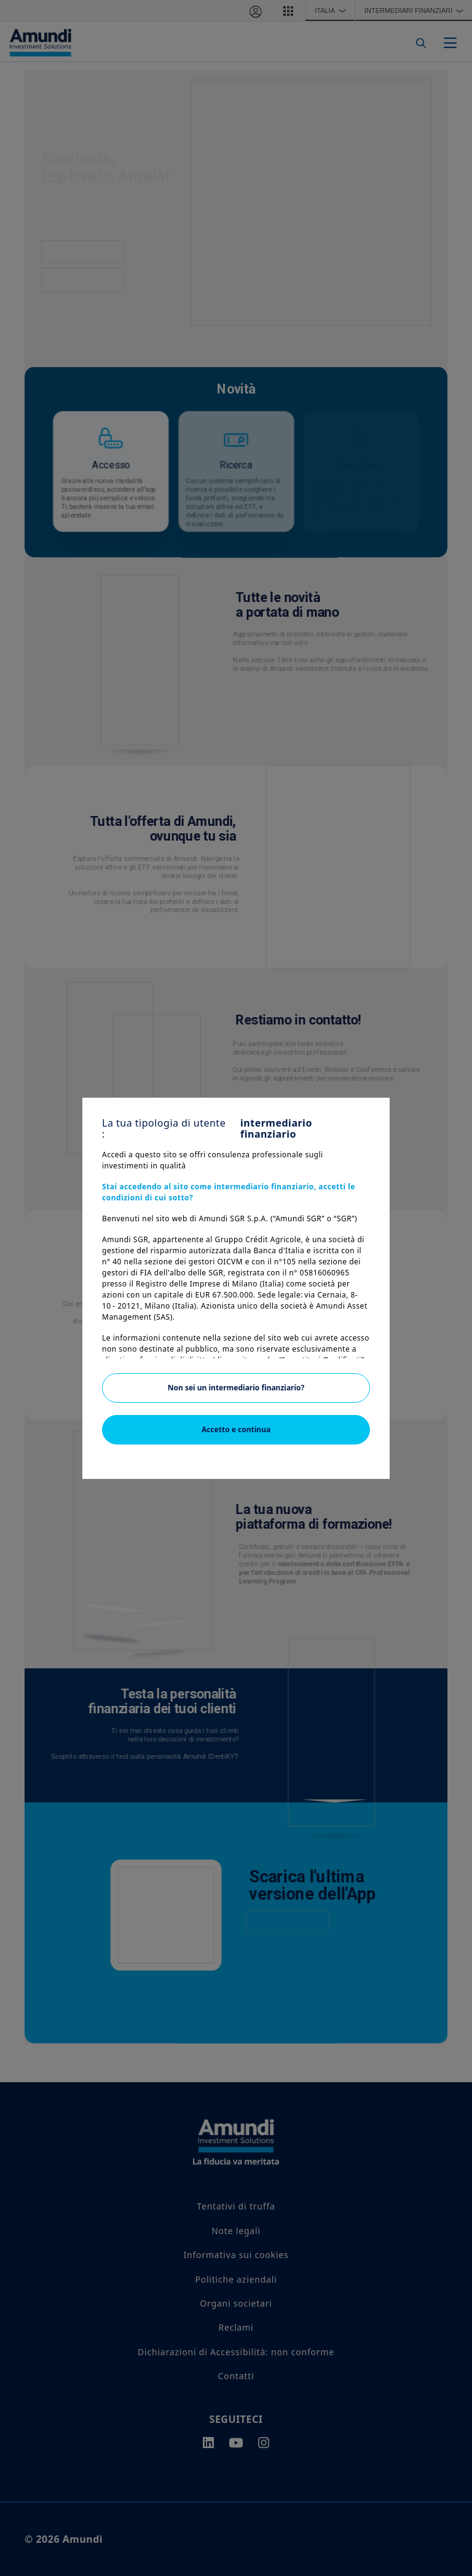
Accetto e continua (236, 1429)
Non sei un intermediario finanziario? (236, 1387)
